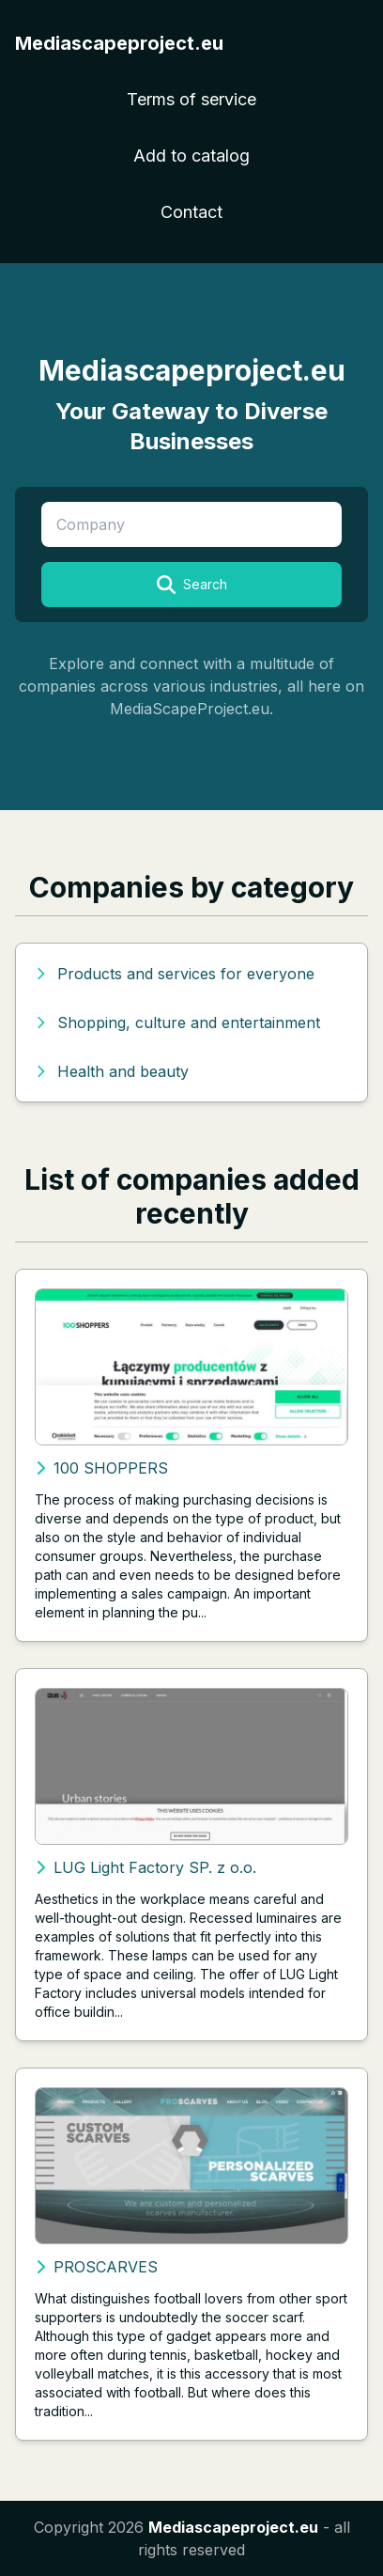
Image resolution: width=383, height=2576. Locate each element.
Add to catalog (191, 155)
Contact (191, 212)
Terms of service (191, 99)
